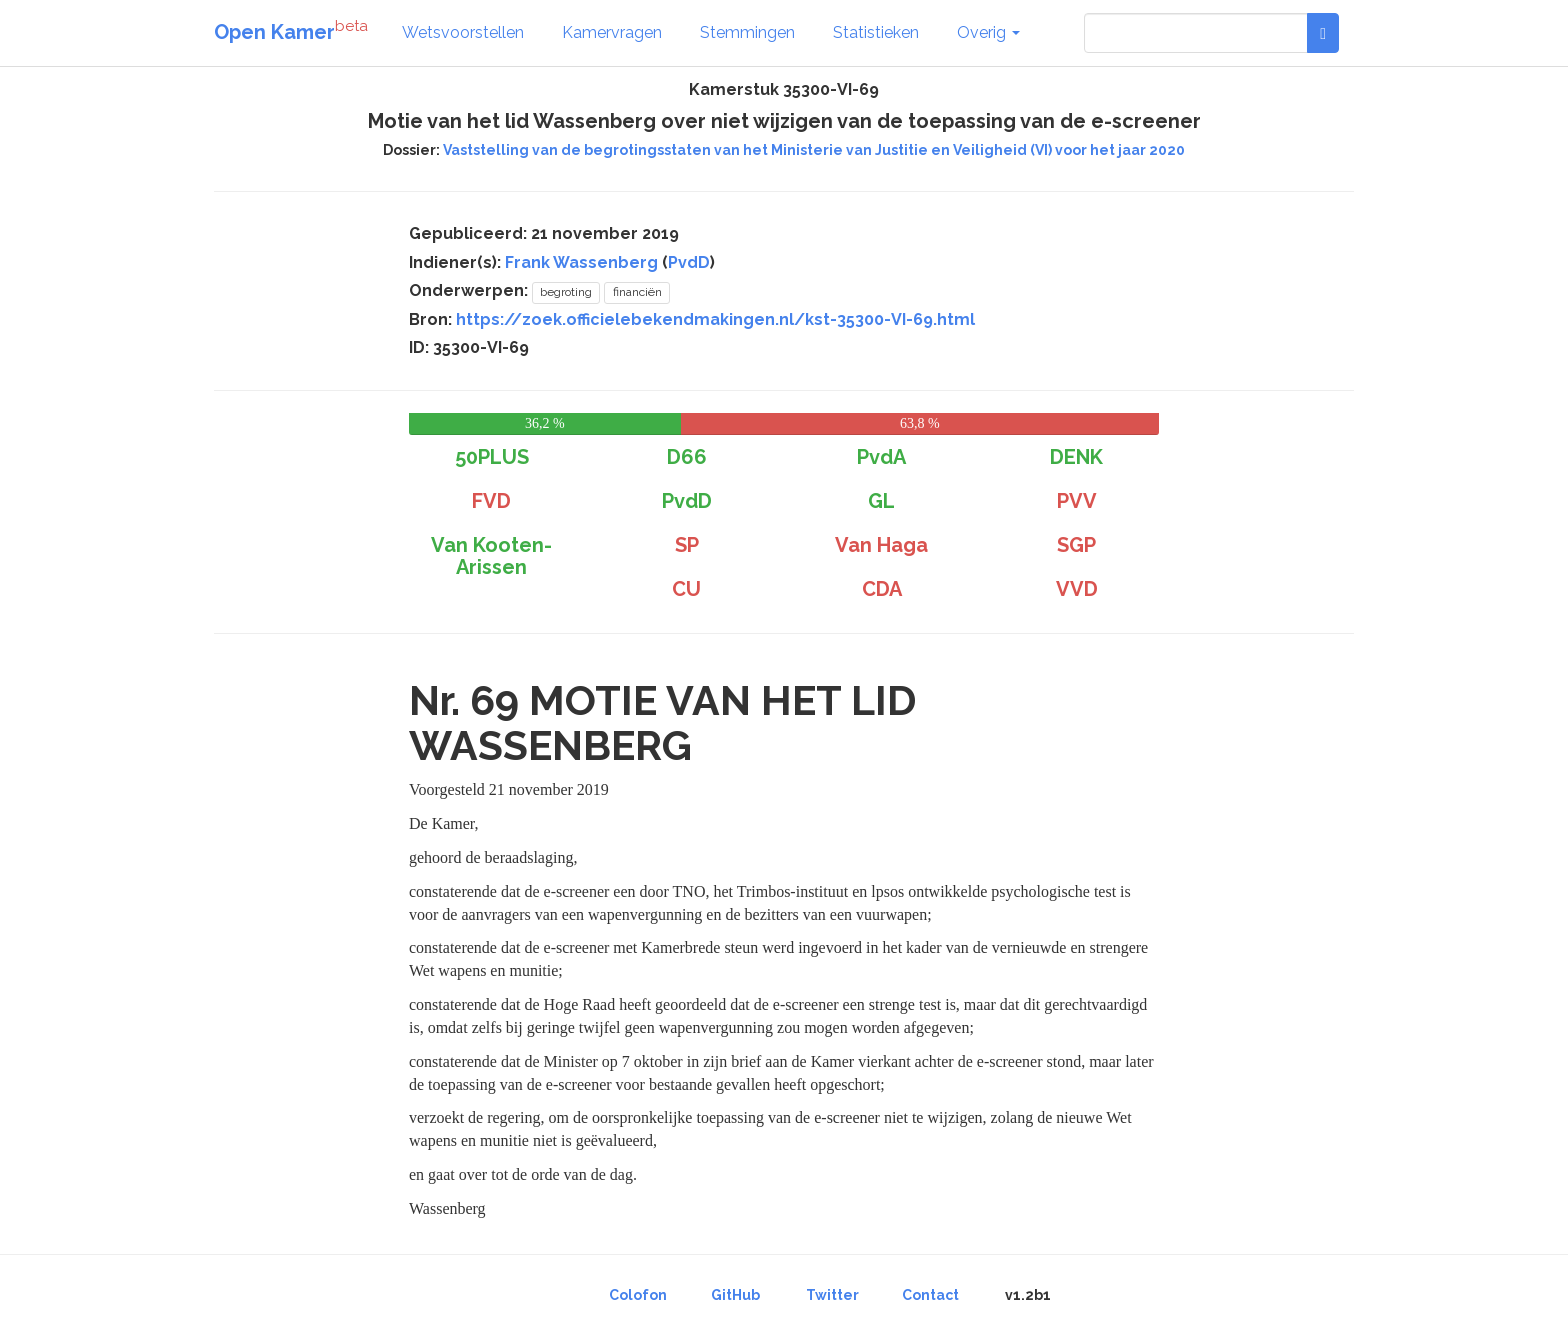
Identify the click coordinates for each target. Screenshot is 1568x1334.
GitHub (735, 1295)
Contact (930, 1295)
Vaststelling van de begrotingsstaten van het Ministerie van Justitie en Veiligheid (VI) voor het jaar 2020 (814, 150)
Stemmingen (747, 32)
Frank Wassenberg (581, 262)
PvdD (689, 262)
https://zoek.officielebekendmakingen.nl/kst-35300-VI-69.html (715, 319)
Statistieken (876, 32)
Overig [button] (988, 32)
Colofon (638, 1295)
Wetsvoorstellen (463, 32)
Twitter (832, 1295)
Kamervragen (612, 32)
